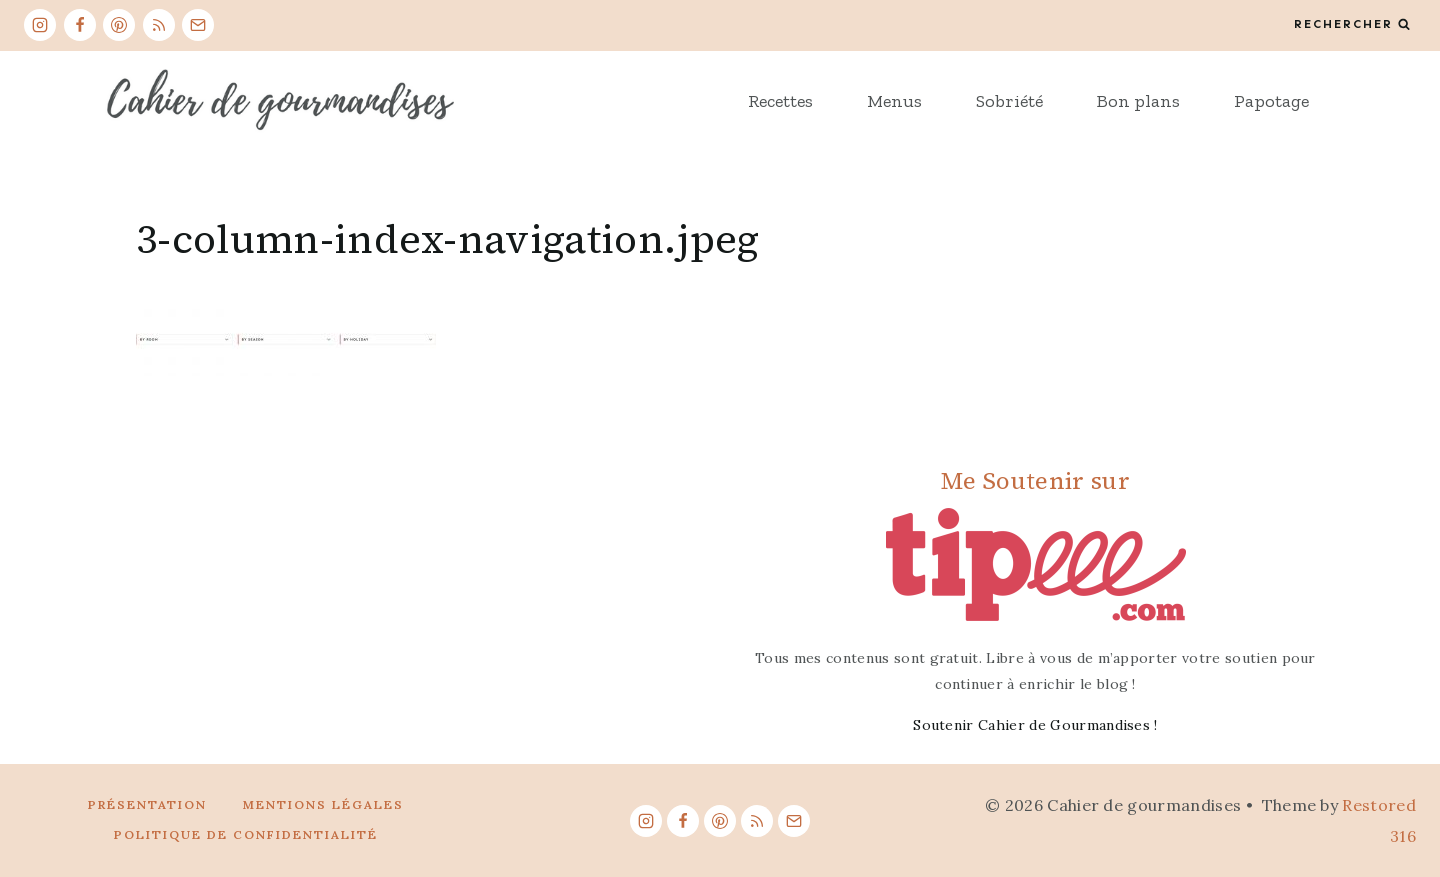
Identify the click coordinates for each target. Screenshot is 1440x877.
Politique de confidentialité (246, 834)
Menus (894, 101)
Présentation (147, 804)
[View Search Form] (1352, 24)
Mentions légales (323, 804)
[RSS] (159, 25)
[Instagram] (40, 25)
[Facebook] (80, 25)
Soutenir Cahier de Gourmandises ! (1035, 725)
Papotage (1271, 101)
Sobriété (1009, 101)
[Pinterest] (119, 25)
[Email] (198, 25)
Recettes (780, 101)
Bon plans (1138, 101)
